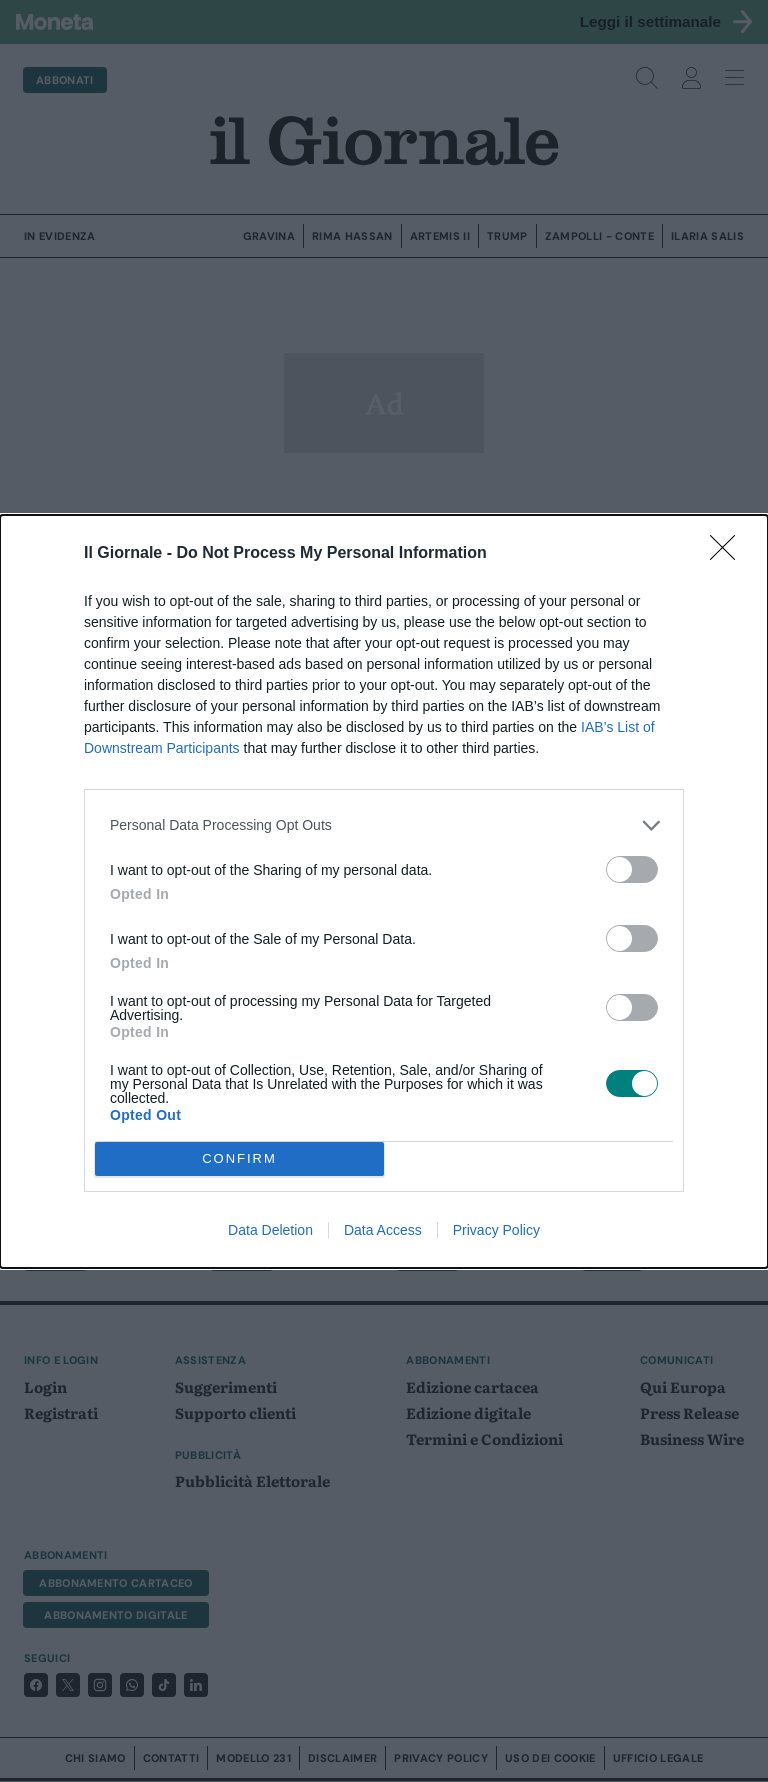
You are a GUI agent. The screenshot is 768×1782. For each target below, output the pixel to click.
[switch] (632, 869)
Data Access (383, 1230)
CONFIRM (239, 1157)
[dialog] (384, 891)
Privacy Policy (496, 1230)
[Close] (729, 554)
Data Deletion (270, 1230)
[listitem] (384, 825)
